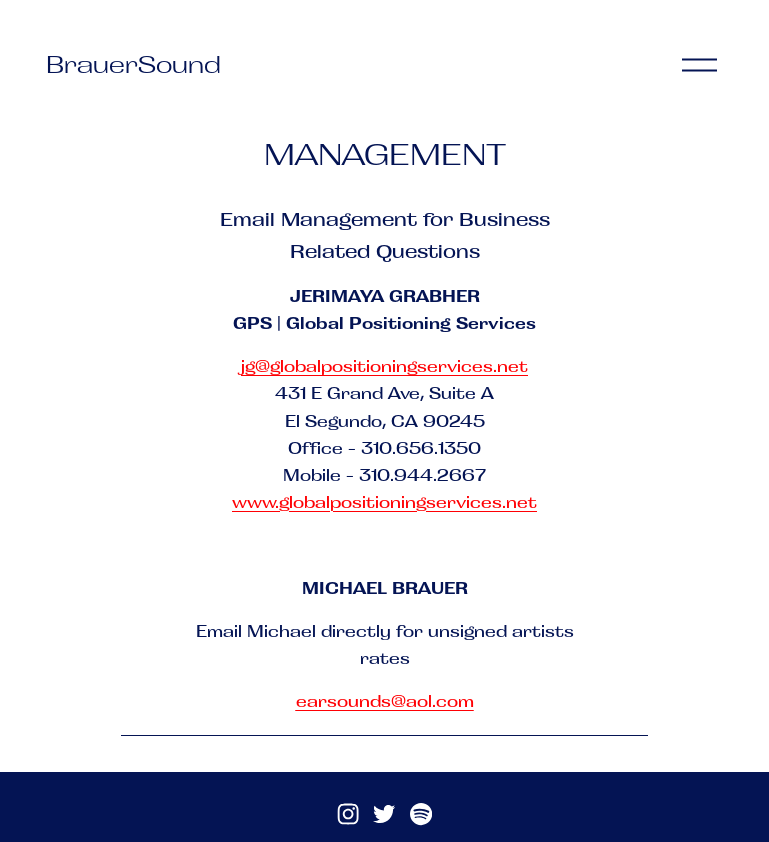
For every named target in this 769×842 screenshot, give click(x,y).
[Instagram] (348, 814)
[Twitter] (384, 814)
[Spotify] (421, 814)
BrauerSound (133, 64)
